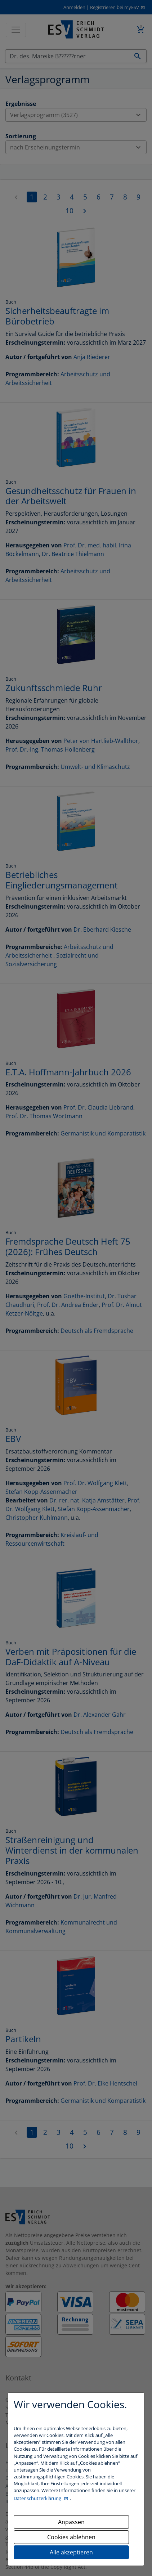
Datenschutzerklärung (38, 2498)
